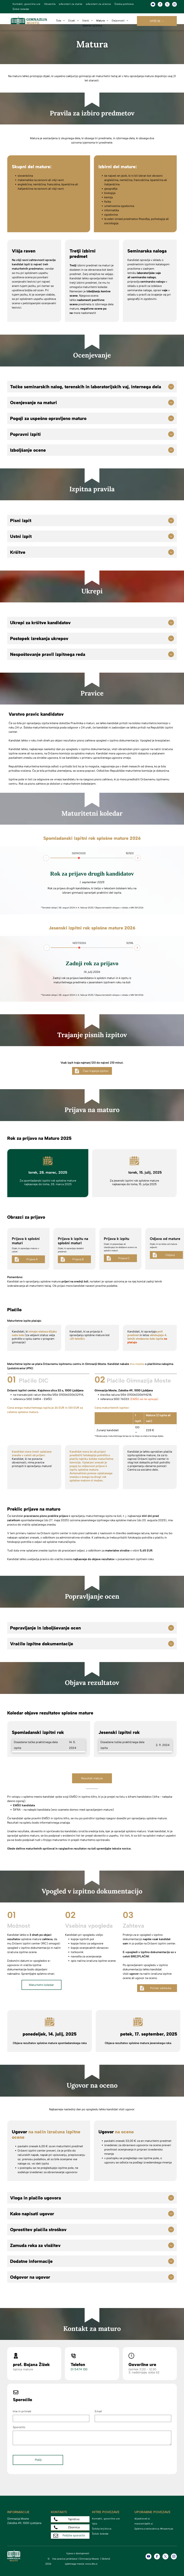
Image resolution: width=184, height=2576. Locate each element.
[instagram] (174, 5)
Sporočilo (19, 2427)
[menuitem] (26, 4)
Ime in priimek (22, 2411)
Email (98, 2411)
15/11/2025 (132, 853)
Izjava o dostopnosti (77, 2553)
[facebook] (160, 5)
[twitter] (167, 5)
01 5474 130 (79, 2369)
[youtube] (153, 5)
